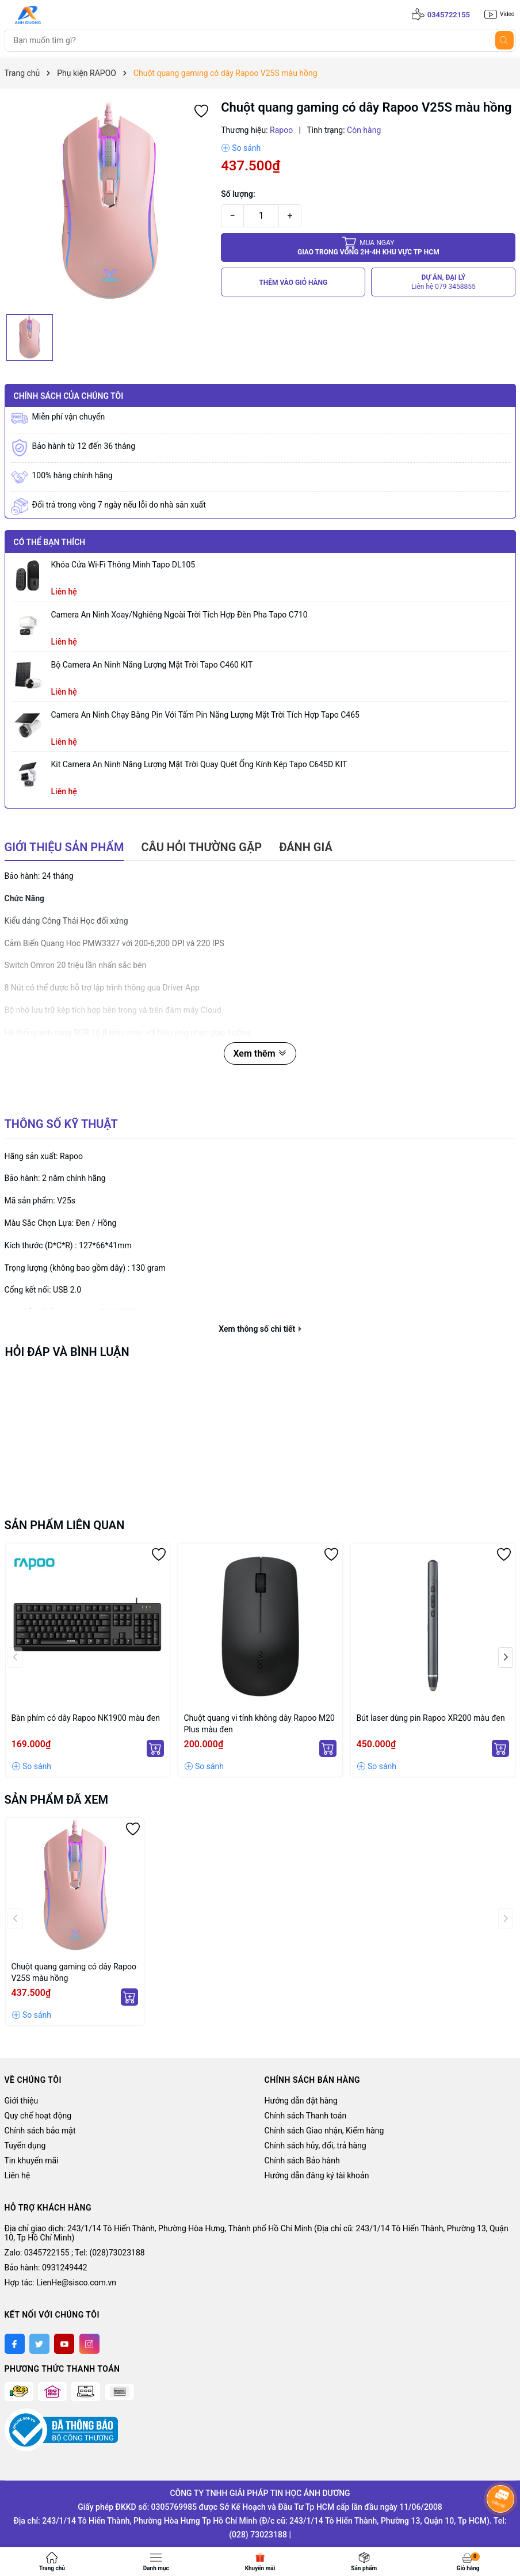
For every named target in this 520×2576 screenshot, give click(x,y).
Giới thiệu (22, 2100)
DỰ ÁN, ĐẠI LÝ (443, 282)
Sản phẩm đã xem (57, 1800)
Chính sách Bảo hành (302, 2160)
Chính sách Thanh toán (306, 2115)
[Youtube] (64, 2344)
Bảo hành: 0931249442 (46, 2267)
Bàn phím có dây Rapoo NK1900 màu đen (86, 1718)
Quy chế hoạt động (38, 2115)
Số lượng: (238, 194)
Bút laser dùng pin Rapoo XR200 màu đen (431, 1718)
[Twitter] (39, 2344)
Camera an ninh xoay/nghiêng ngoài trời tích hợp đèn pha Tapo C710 (179, 614)
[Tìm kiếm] (504, 40)
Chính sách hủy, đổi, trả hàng (315, 2145)
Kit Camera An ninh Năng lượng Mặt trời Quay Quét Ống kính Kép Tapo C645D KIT (199, 764)
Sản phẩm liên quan (65, 1525)
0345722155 (448, 14)
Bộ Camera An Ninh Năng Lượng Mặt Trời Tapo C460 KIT (152, 664)
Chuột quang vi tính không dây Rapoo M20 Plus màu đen (259, 1723)
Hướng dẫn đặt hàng (301, 2100)
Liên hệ (17, 2175)
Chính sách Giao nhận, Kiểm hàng (324, 2130)
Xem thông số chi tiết (260, 1329)
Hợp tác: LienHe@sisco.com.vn (60, 2282)
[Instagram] (89, 2344)
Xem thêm (259, 1053)
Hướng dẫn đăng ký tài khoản (317, 2175)
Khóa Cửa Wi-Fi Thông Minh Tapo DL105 (123, 564)
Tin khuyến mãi (32, 2160)
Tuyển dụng (25, 2145)
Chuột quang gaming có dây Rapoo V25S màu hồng (74, 1972)
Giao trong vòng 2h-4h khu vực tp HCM (368, 247)
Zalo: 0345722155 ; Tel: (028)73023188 (75, 2252)
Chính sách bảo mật (40, 2130)
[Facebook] (15, 2344)
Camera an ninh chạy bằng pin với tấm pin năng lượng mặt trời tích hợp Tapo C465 (205, 714)
